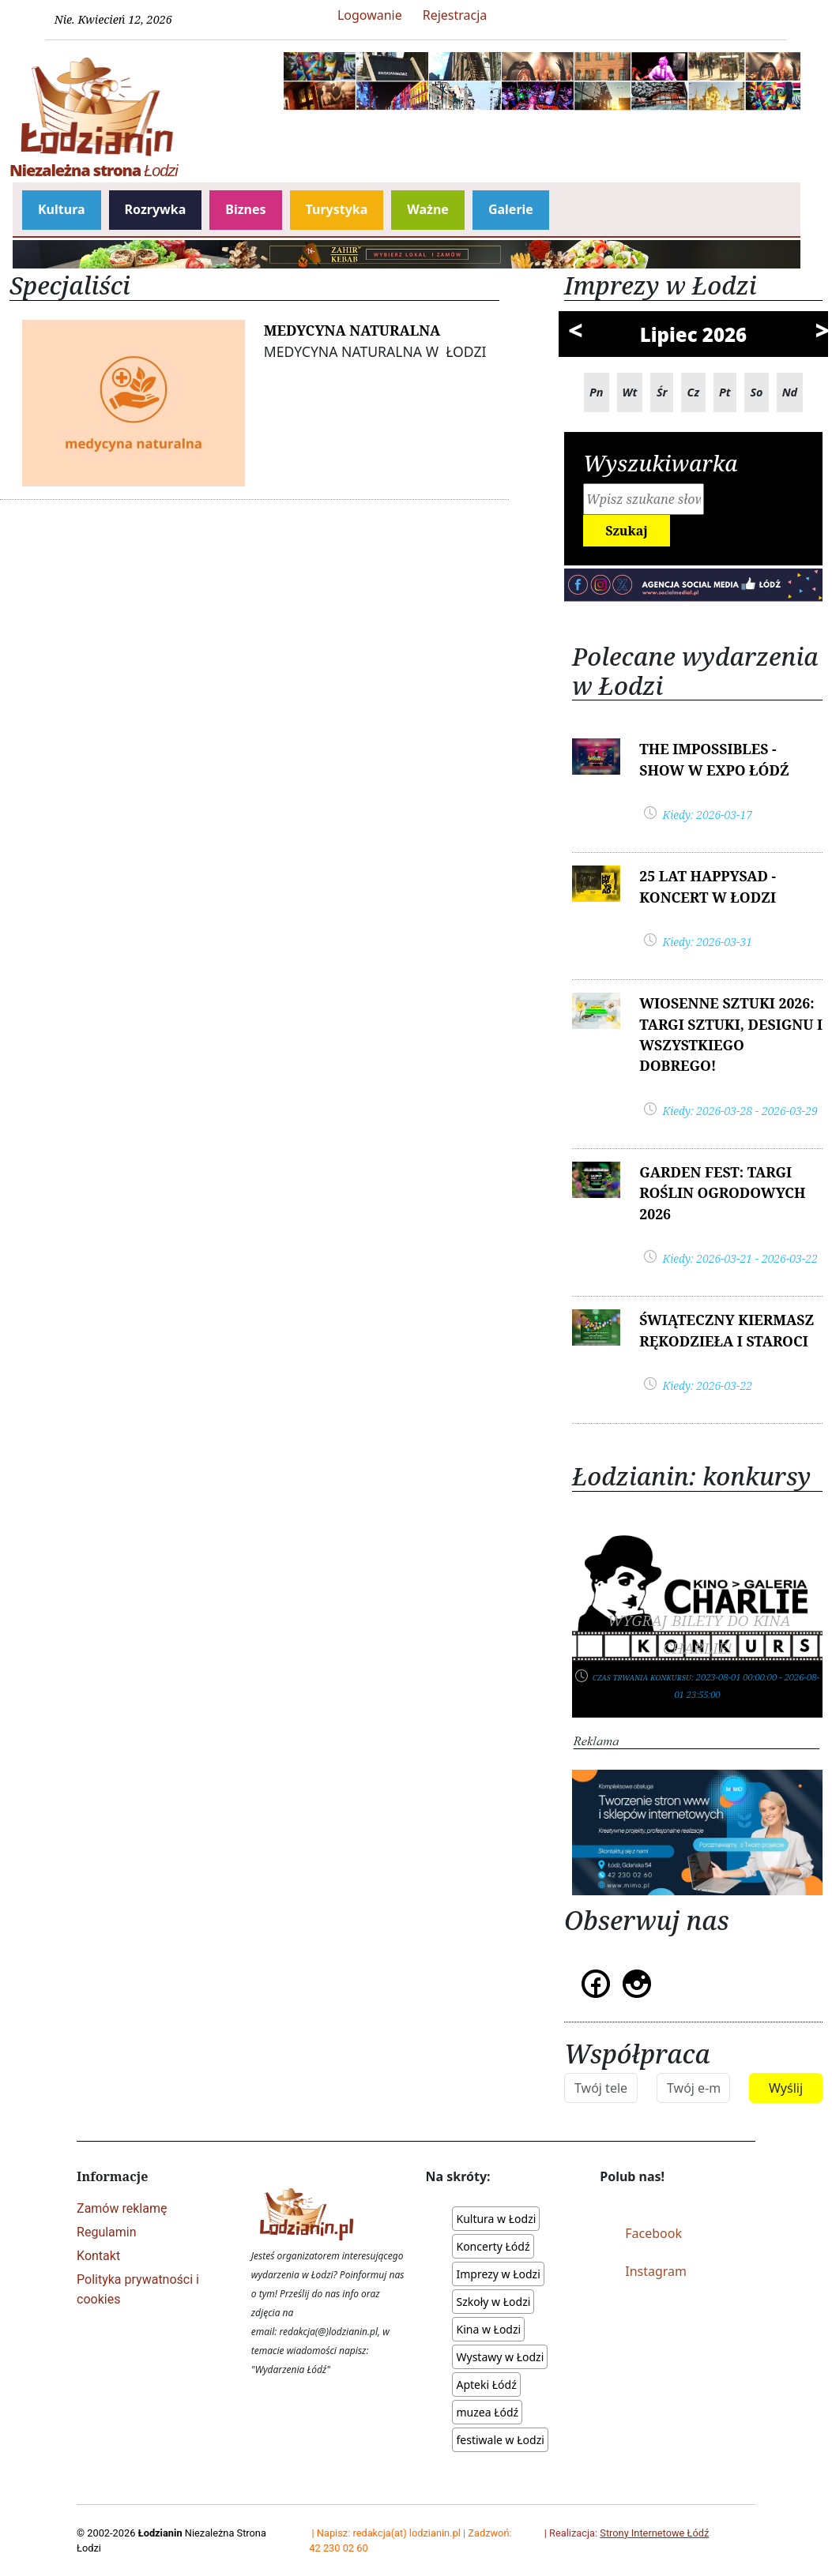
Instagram (656, 2271)
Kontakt (98, 2255)
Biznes (245, 209)
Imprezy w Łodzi (498, 2273)
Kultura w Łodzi (496, 2218)
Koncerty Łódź (492, 2246)
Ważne (428, 209)
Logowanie (369, 15)
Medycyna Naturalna (352, 330)
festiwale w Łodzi (500, 2439)
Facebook (653, 2233)
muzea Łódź (487, 2412)
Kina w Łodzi (488, 2329)
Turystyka (337, 209)
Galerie (510, 209)
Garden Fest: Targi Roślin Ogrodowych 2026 (722, 1192)
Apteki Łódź (486, 2384)
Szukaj (626, 530)
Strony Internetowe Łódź (654, 2533)
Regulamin (107, 2232)
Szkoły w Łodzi (493, 2301)
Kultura (61, 209)
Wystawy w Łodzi (500, 2356)
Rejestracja (455, 15)
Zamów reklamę (122, 2208)
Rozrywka (155, 209)
